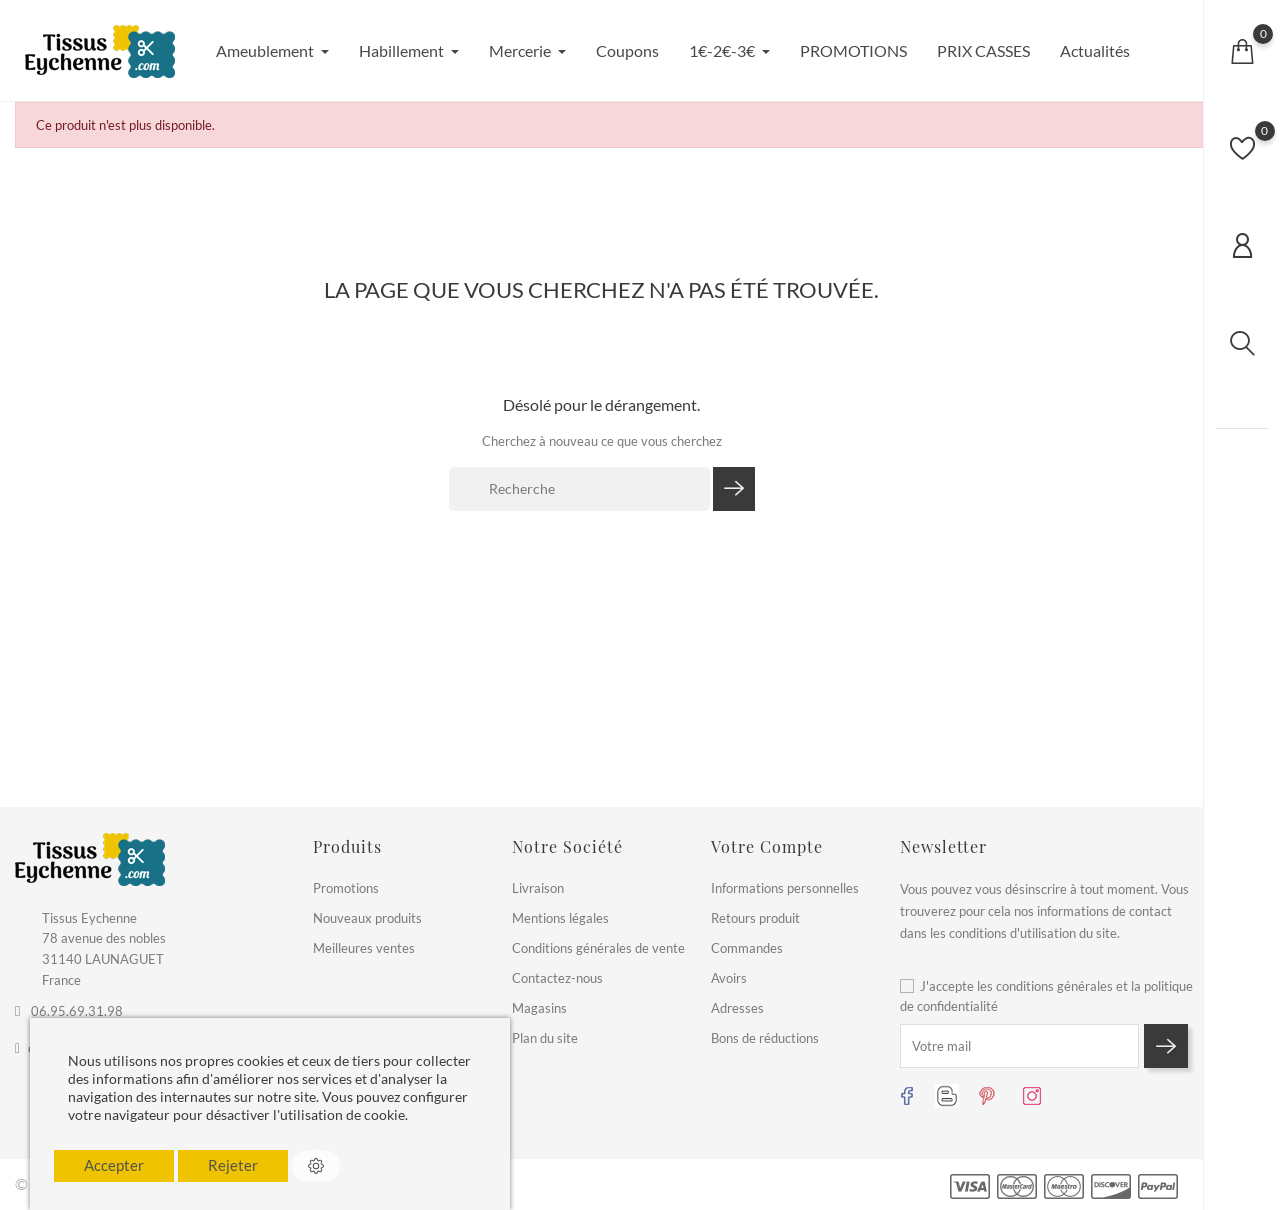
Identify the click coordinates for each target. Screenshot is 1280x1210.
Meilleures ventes (364, 948)
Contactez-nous (557, 978)
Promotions (346, 888)
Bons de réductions (765, 1038)
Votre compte (767, 846)
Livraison (538, 888)
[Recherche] (579, 489)
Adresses (737, 1008)
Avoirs (729, 978)
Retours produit (755, 918)
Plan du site (545, 1038)
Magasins (539, 1008)
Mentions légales (560, 918)
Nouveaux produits (367, 918)
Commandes (747, 948)
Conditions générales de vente (598, 948)
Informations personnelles (785, 888)
